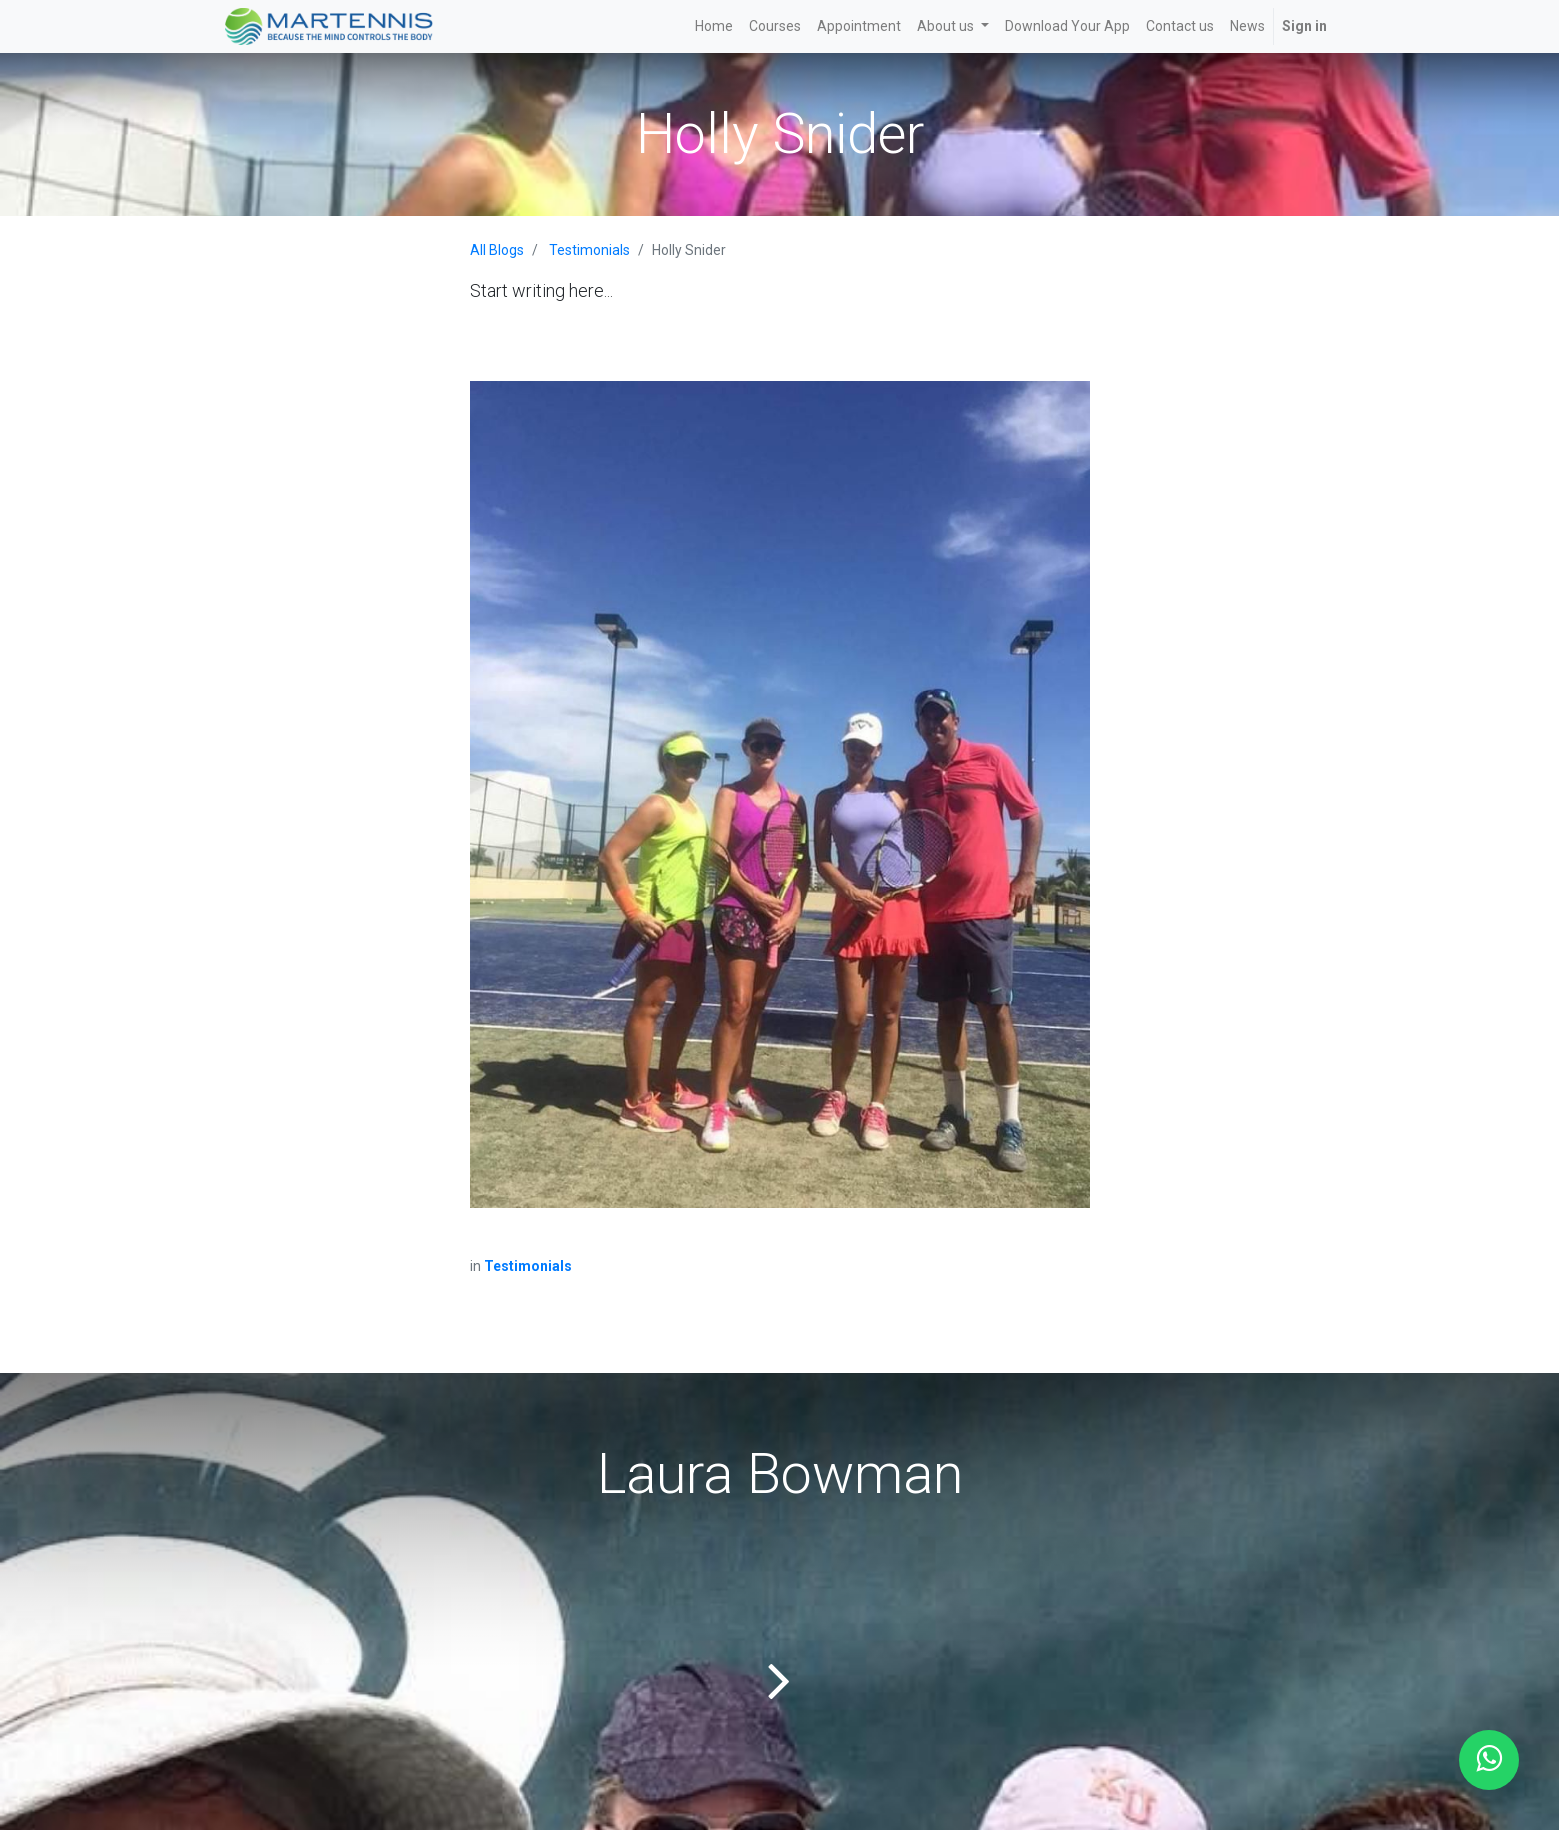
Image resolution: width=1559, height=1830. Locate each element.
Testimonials (589, 250)
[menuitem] (714, 26)
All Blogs (497, 250)
